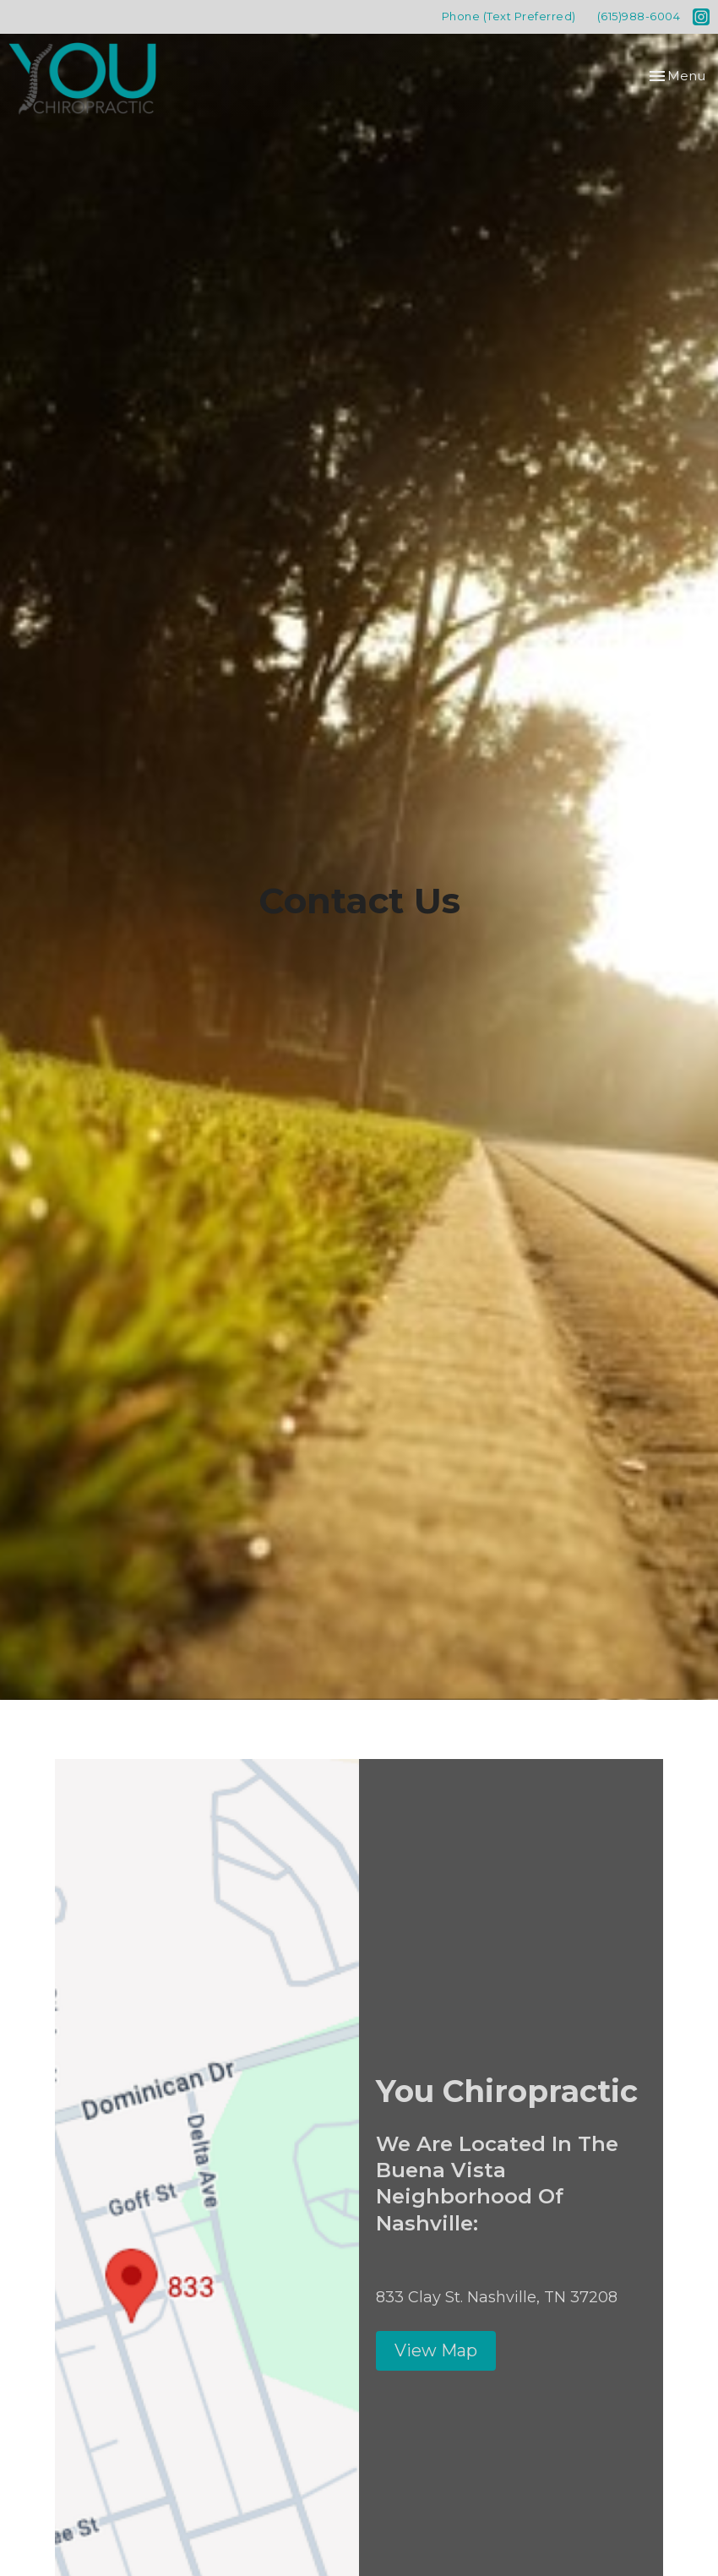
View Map (435, 2350)
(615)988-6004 (639, 16)
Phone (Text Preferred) (509, 16)
